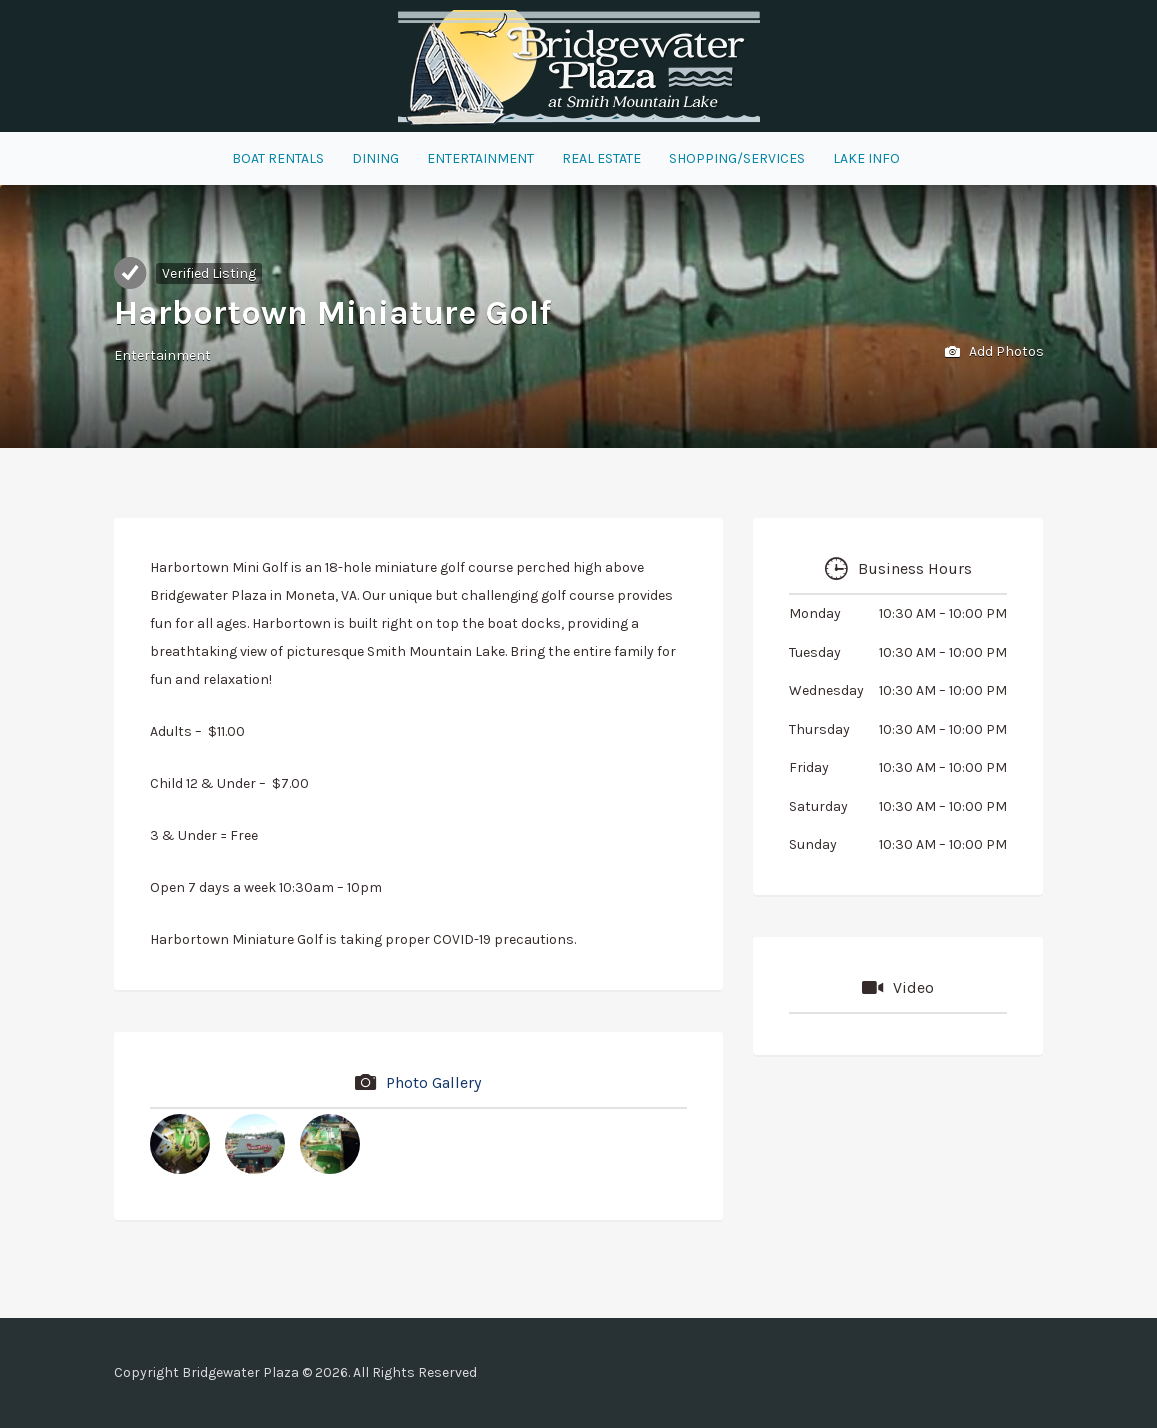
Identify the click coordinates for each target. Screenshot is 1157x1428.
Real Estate (601, 158)
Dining (375, 158)
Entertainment (480, 158)
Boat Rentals (278, 158)
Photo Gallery (433, 1082)
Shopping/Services (737, 158)
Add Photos (994, 352)
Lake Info (866, 158)
